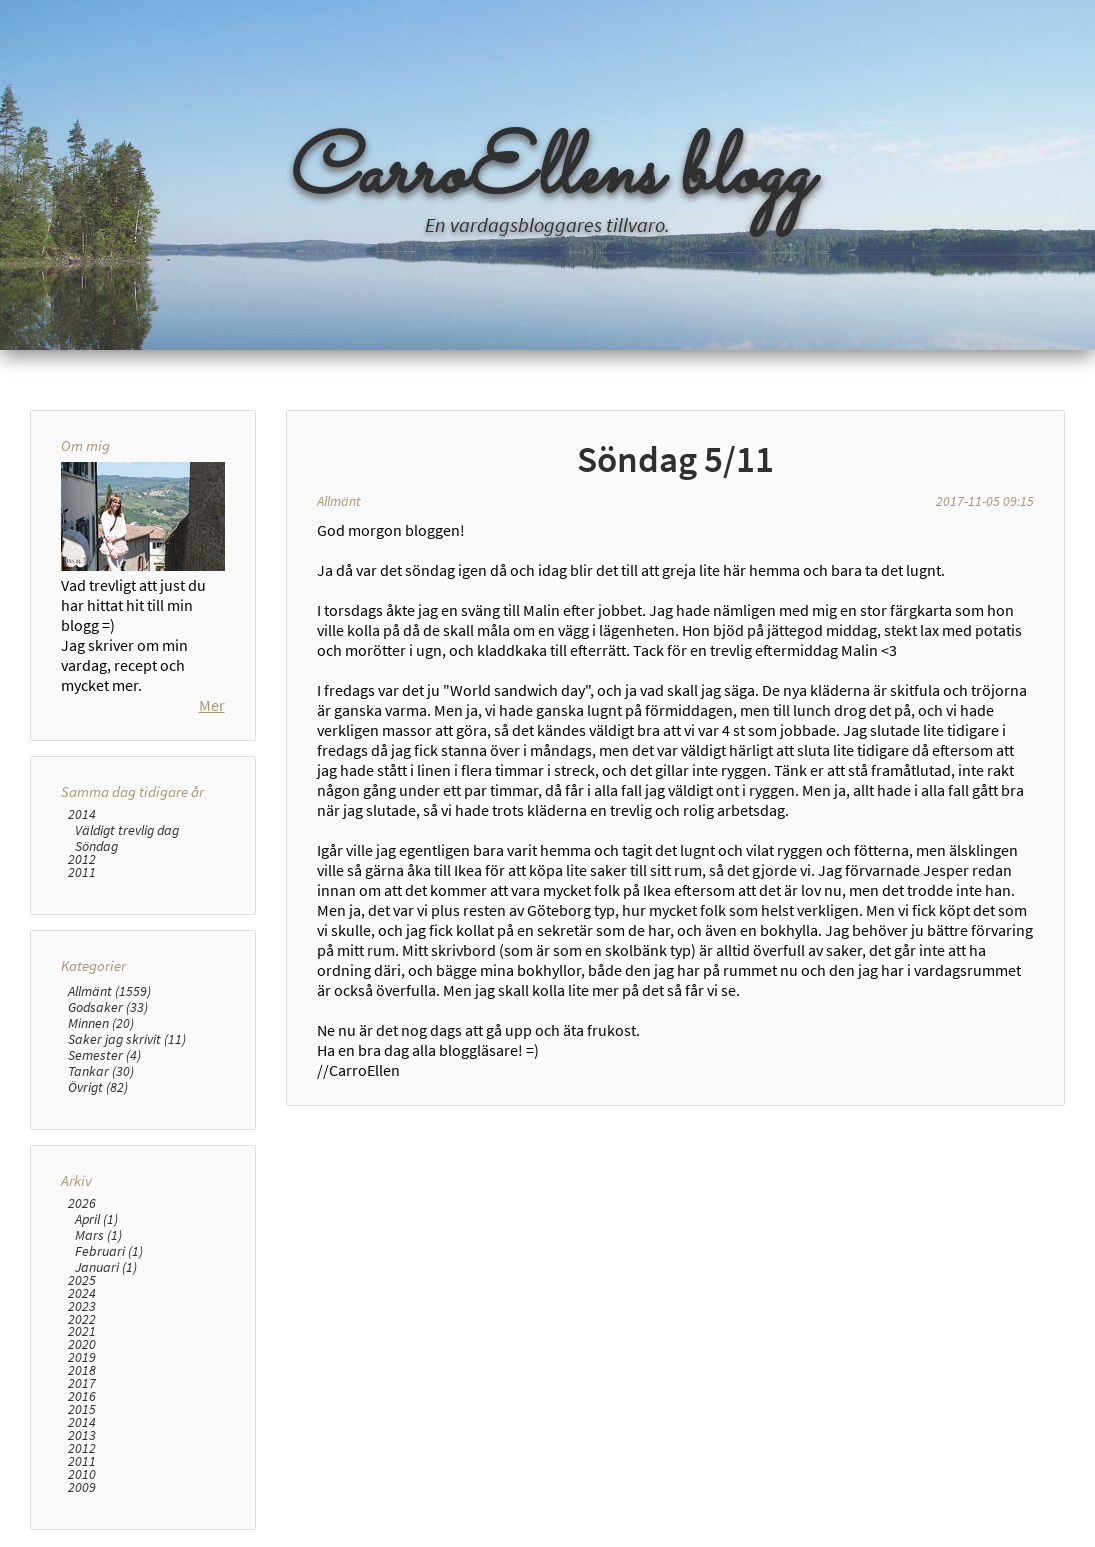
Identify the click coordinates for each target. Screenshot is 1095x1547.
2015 (82, 1409)
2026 (82, 1203)
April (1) (96, 1219)
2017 (82, 1383)
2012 (82, 859)
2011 (82, 872)
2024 (82, 1293)
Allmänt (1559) (109, 991)
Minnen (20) (101, 1023)
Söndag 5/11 (675, 459)
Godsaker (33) (108, 1007)
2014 (82, 814)
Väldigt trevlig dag (127, 830)
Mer (212, 705)
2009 (82, 1487)
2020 (82, 1344)
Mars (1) (98, 1235)
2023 (82, 1306)
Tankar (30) (101, 1071)
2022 (82, 1319)
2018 (82, 1370)
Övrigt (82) (98, 1087)
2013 (82, 1435)
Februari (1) (109, 1251)
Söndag (96, 846)
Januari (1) (106, 1267)
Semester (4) (104, 1055)
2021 (82, 1331)
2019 (82, 1357)
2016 (82, 1396)
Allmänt (339, 501)
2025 (82, 1280)
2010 (82, 1474)
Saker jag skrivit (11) (127, 1039)
